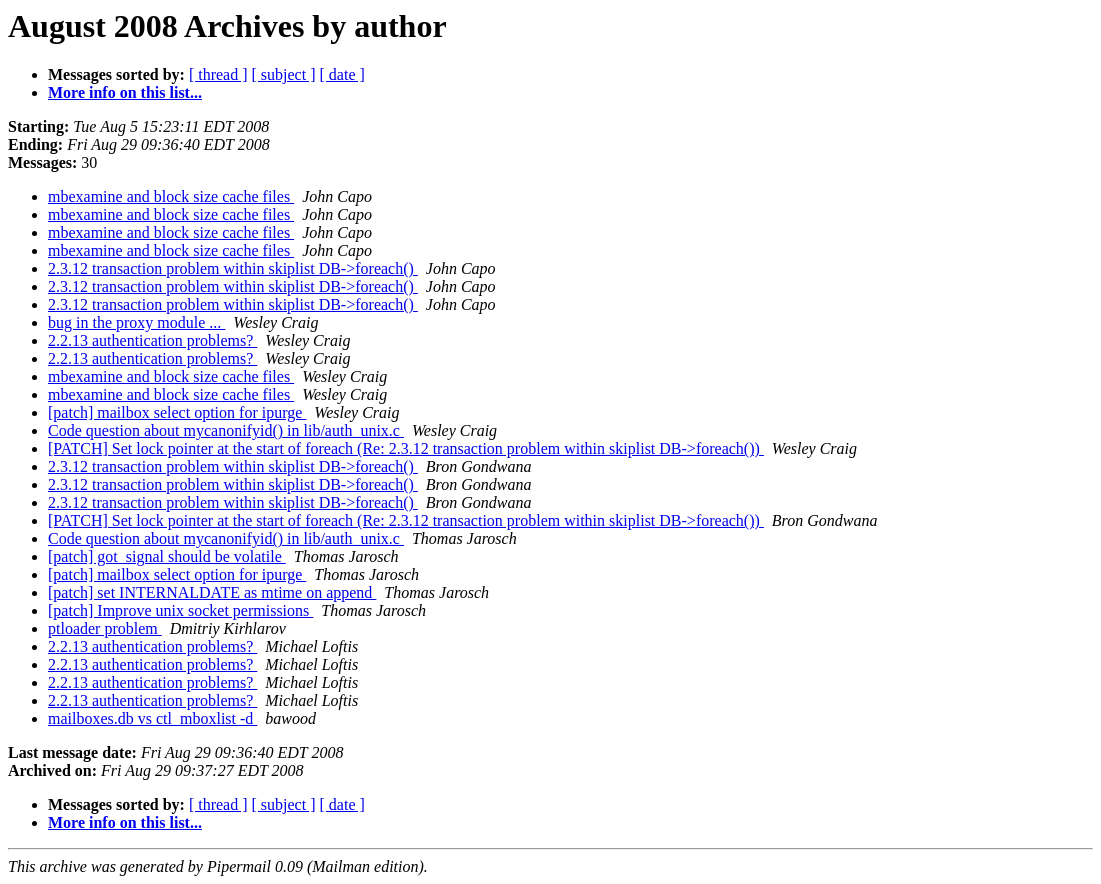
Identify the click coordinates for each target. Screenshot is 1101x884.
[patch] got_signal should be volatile (167, 556)
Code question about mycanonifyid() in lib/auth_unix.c (226, 430)
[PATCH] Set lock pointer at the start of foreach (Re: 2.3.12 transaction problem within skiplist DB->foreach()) (406, 448)
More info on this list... (125, 92)
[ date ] (342, 74)
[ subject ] (284, 74)
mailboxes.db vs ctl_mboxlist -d (152, 718)
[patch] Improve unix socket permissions (180, 610)
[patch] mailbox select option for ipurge (177, 412)
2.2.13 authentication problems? (152, 340)
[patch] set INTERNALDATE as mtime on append (212, 592)
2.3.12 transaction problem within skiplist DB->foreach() (233, 268)
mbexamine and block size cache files (171, 196)
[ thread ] (218, 74)
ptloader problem (105, 628)
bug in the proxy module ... (136, 322)
